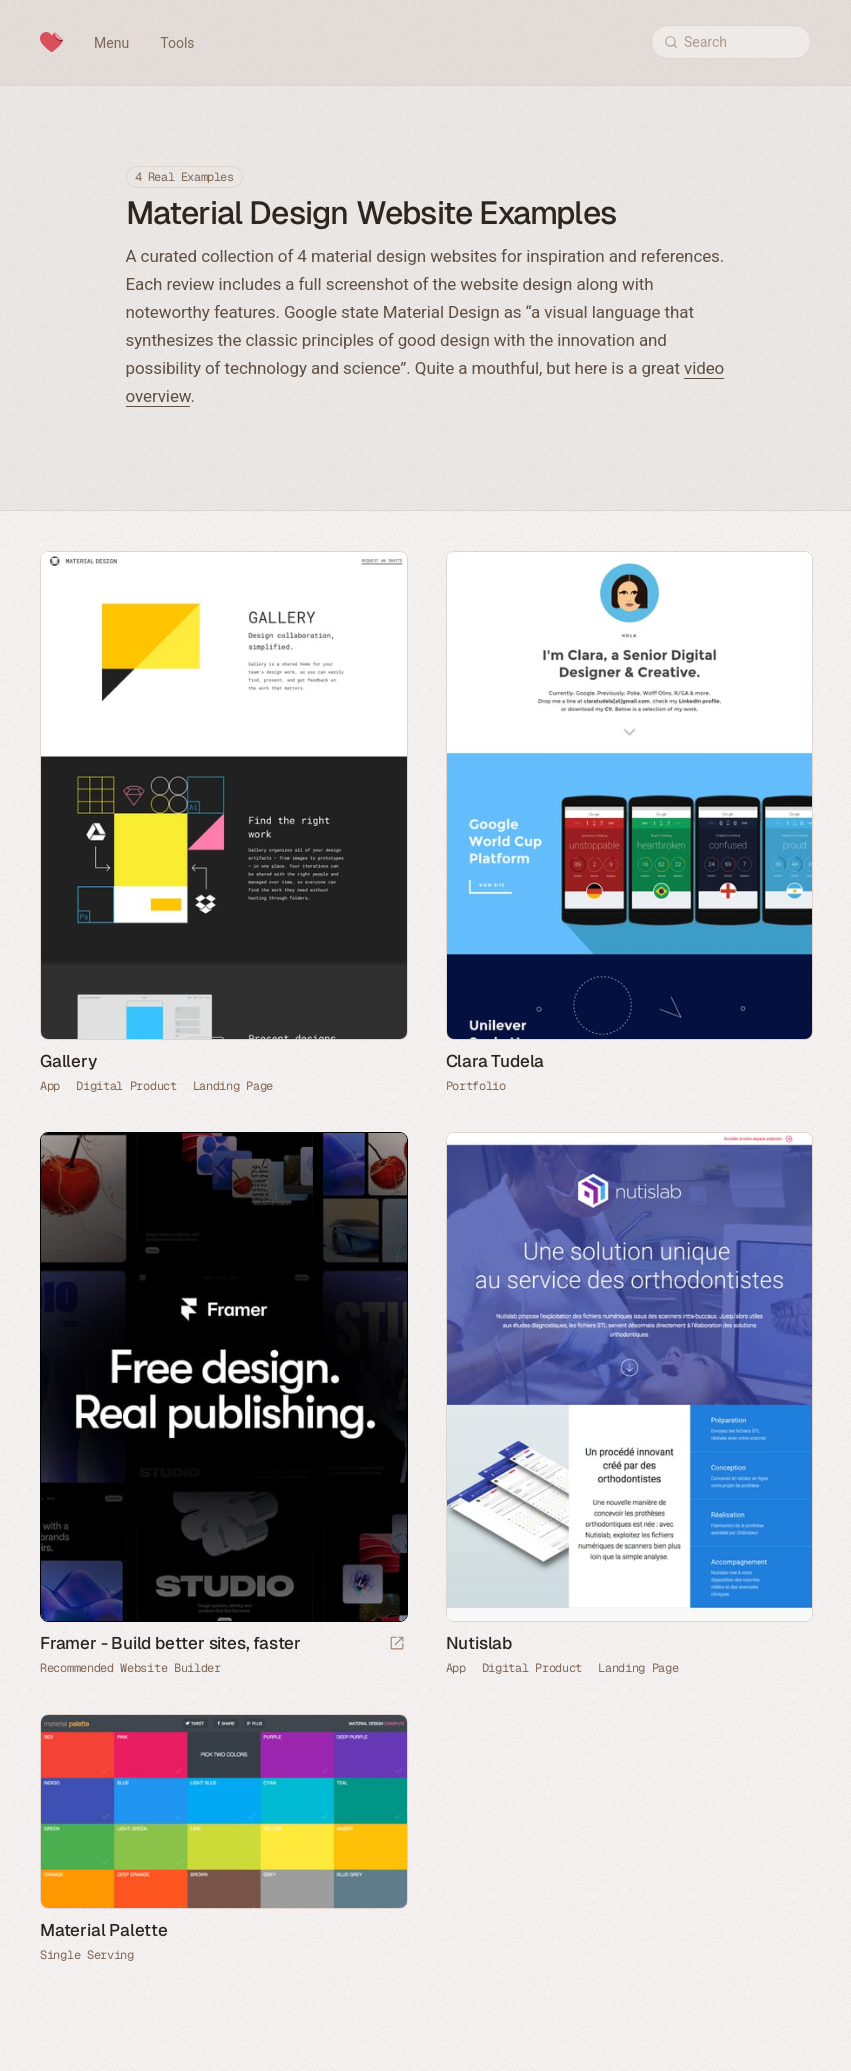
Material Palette (104, 1930)
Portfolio (476, 1086)
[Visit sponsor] (397, 1644)
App (50, 1086)
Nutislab (479, 1643)
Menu (111, 43)
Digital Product (126, 1086)
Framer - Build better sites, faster (170, 1643)
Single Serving (87, 1955)
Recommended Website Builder (130, 1668)
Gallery (68, 1061)
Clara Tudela (495, 1061)
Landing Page (233, 1086)
